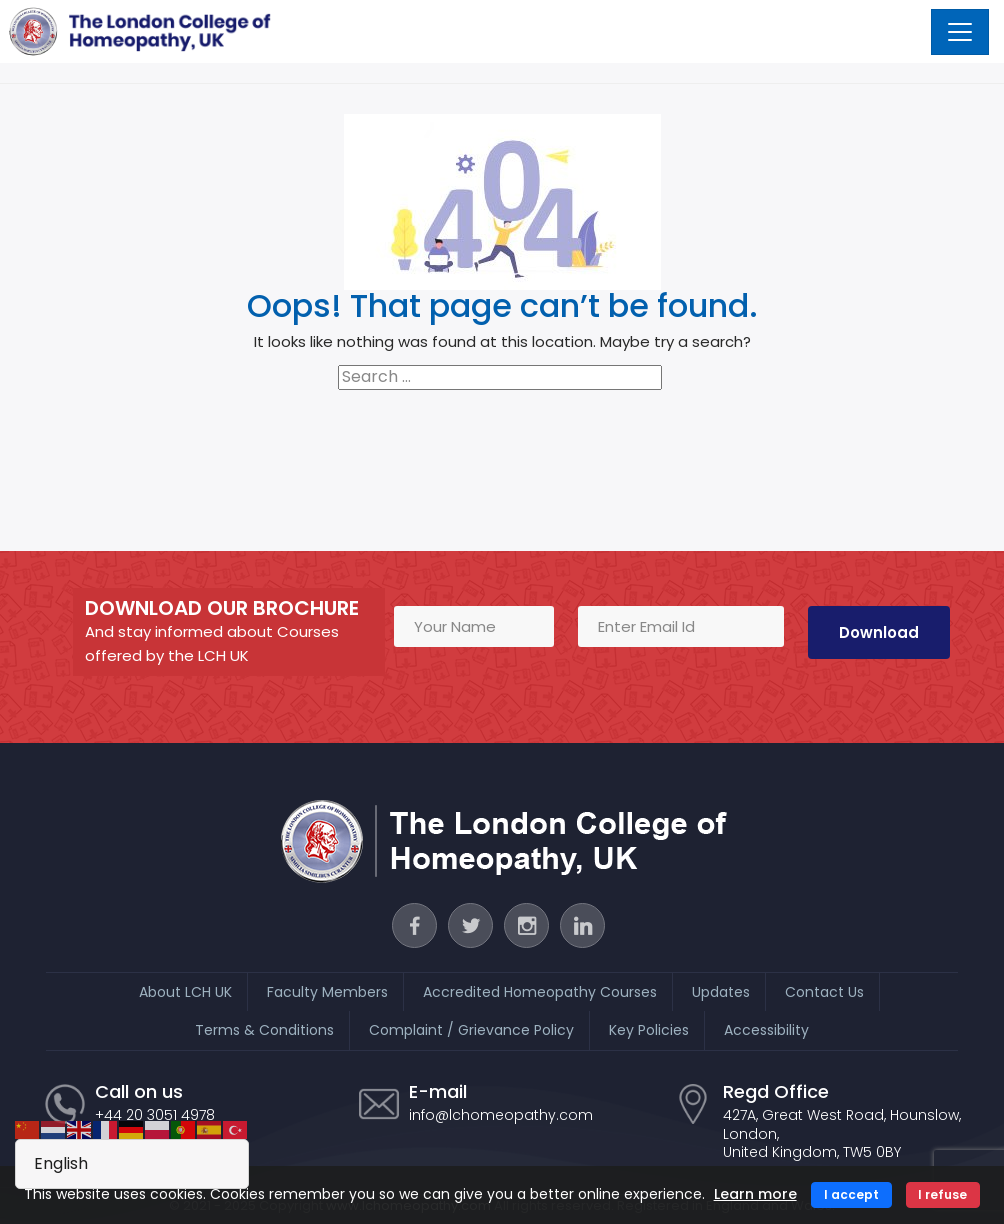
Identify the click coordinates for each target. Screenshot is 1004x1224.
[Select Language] (132, 1164)
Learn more (755, 1194)
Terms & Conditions (264, 1029)
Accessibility (766, 1029)
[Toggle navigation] (960, 32)
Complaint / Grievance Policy (471, 1029)
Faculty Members (327, 991)
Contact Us (824, 991)
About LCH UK (185, 991)
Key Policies (649, 1029)
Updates (721, 991)
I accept (851, 1194)
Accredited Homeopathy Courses (540, 991)
